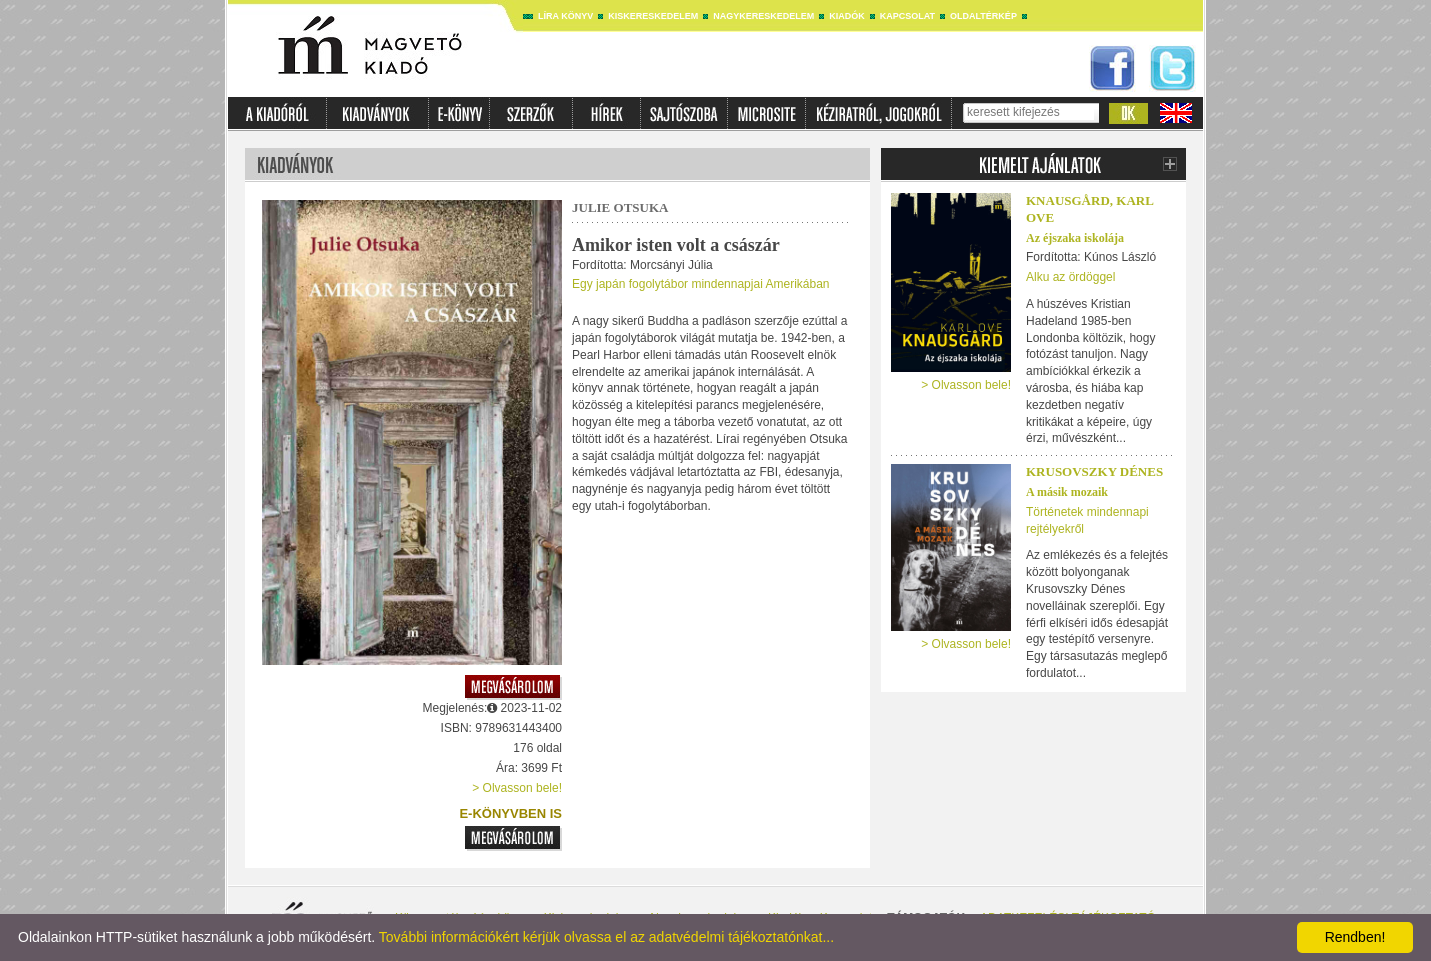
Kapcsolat (907, 16)
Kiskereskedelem (653, 16)
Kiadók (847, 16)
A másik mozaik (1067, 492)
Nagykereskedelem (763, 16)
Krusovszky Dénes (1094, 471)
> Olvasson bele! (517, 788)
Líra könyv (565, 16)
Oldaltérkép (983, 16)
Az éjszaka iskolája (1075, 238)
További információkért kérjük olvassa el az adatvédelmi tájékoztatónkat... (606, 937)
